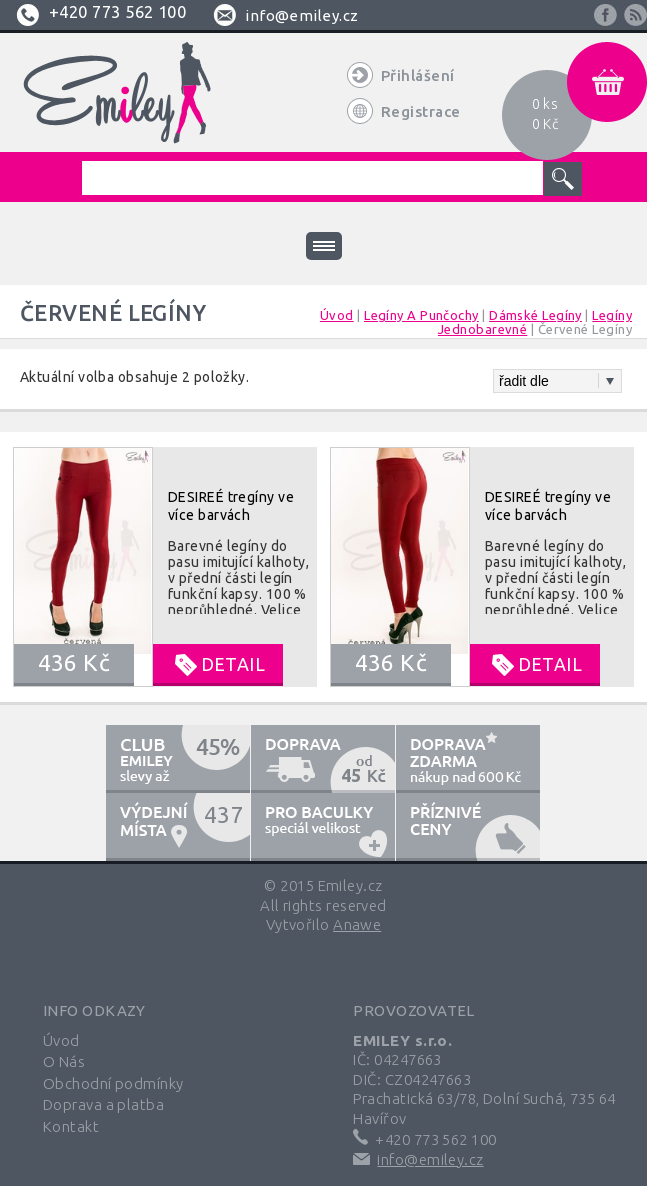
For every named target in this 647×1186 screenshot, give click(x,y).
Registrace (421, 111)
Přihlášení (418, 75)
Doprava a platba (103, 1104)
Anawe (357, 924)
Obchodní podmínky (113, 1083)
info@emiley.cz (301, 15)
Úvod (61, 1040)
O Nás (64, 1061)
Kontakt (71, 1126)
